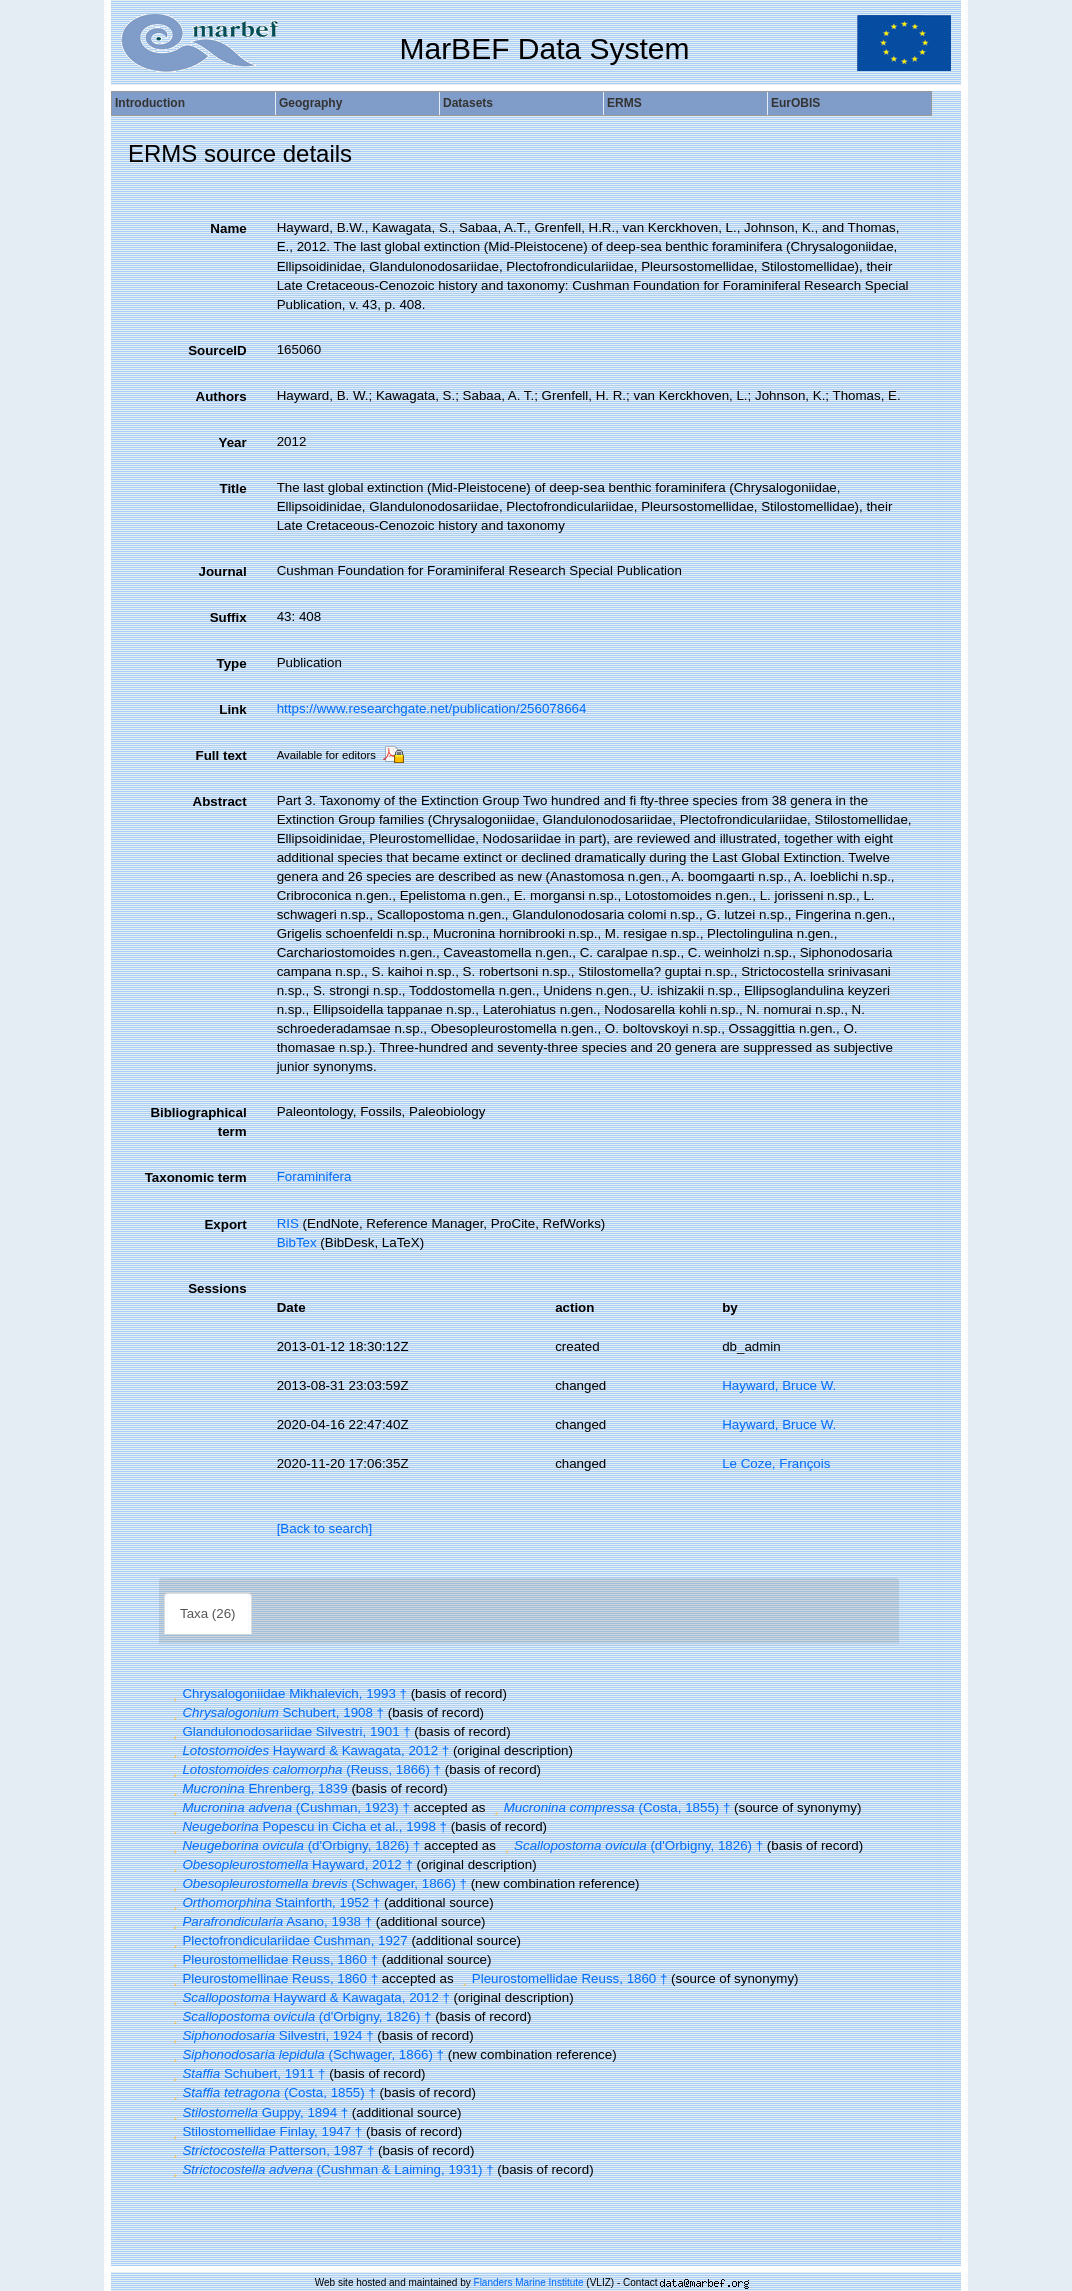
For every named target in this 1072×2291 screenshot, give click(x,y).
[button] (175, 1693)
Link (232, 709)
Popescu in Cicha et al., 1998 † (307, 1826)
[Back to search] (325, 1528)
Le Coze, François (776, 1463)
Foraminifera (314, 1176)
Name (228, 228)
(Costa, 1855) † (609, 1807)
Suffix (228, 617)
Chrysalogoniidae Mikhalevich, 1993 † (287, 1693)
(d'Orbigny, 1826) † (294, 1845)
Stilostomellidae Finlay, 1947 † (265, 2131)
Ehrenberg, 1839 (258, 1788)
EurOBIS (795, 103)
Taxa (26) (208, 1613)
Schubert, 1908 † (276, 1712)
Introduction (150, 103)
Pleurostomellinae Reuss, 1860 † (273, 1978)
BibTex (297, 1242)
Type (232, 663)
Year (232, 442)
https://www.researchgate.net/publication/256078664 (432, 708)
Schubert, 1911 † (246, 2073)
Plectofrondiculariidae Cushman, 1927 (288, 1940)
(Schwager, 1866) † (317, 1883)
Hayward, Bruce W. (779, 1385)
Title (232, 488)
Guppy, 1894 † (258, 2112)
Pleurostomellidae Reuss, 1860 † (273, 1959)
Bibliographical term (198, 1122)
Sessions (217, 1288)
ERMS (624, 103)
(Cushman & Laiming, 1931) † (331, 2169)
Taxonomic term (196, 1177)
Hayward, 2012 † (290, 1864)
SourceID (217, 350)
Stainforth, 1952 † (274, 1902)
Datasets (468, 103)
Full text (221, 755)
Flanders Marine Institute (529, 2282)
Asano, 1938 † (270, 1921)
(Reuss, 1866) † (304, 1769)
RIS (288, 1223)
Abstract (220, 801)
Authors (221, 396)
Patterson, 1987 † (271, 2150)
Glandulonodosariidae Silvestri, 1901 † (289, 1731)
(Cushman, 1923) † (289, 1807)
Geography (310, 103)
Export (225, 1224)
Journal (223, 571)
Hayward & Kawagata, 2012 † (308, 1750)
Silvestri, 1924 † (271, 2035)
